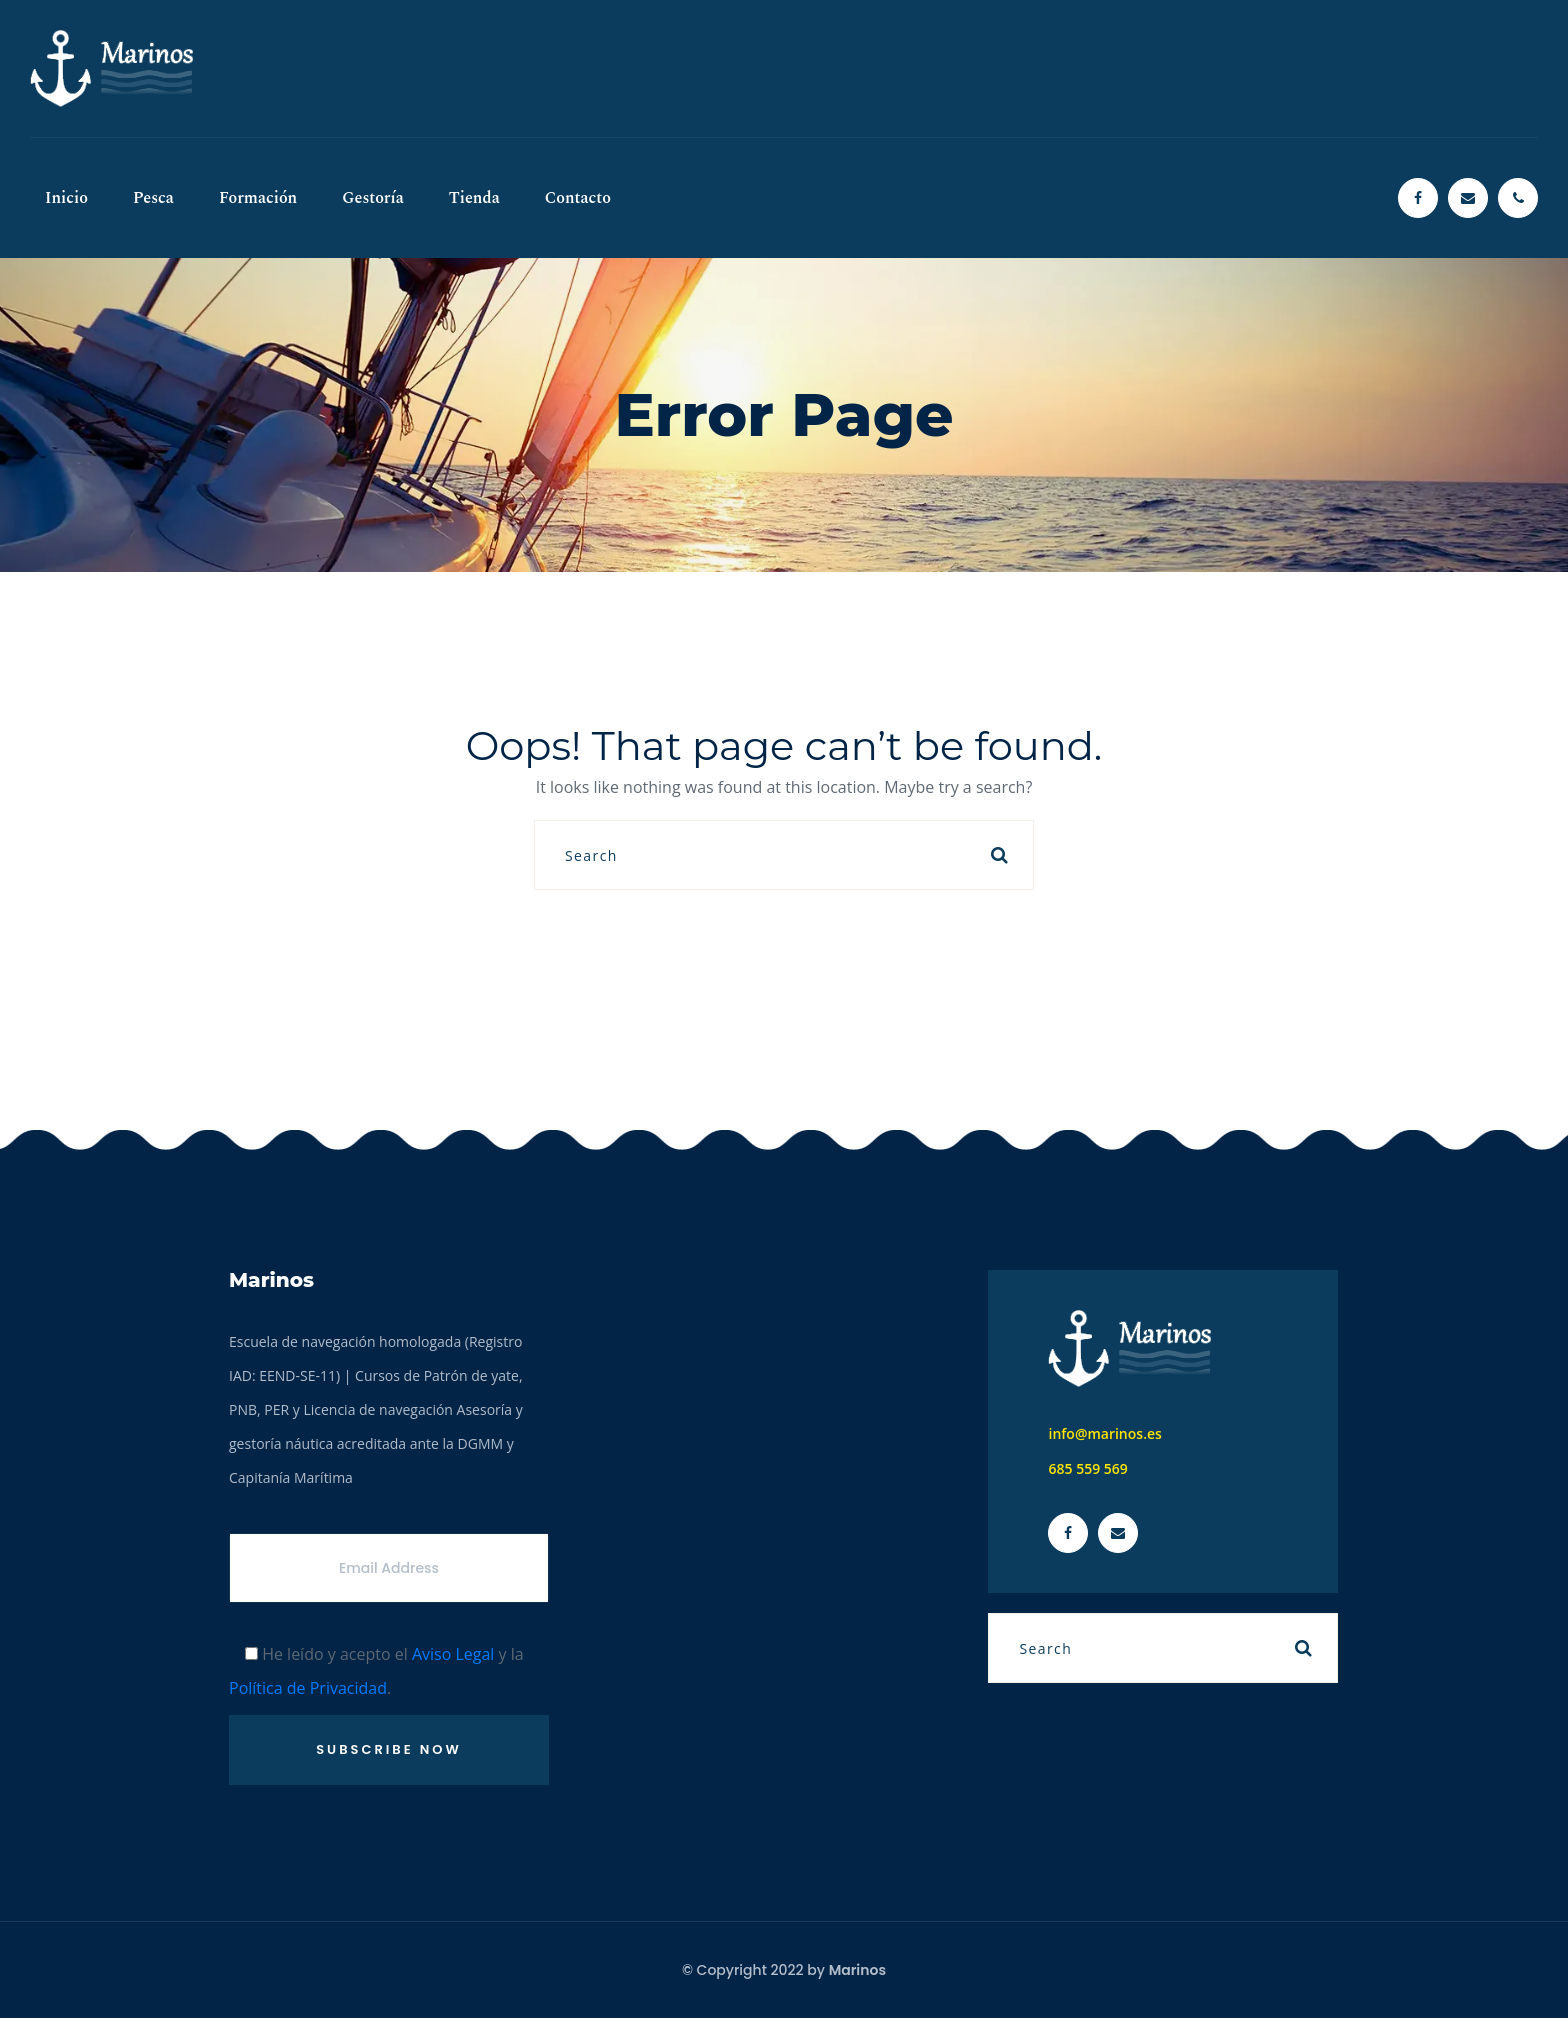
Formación (258, 198)
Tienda (474, 198)
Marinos (857, 1970)
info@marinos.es (1104, 1433)
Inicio (66, 198)
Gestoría (373, 198)
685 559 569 (1087, 1468)
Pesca (153, 198)
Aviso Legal (453, 1654)
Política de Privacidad (308, 1688)
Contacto (578, 198)
